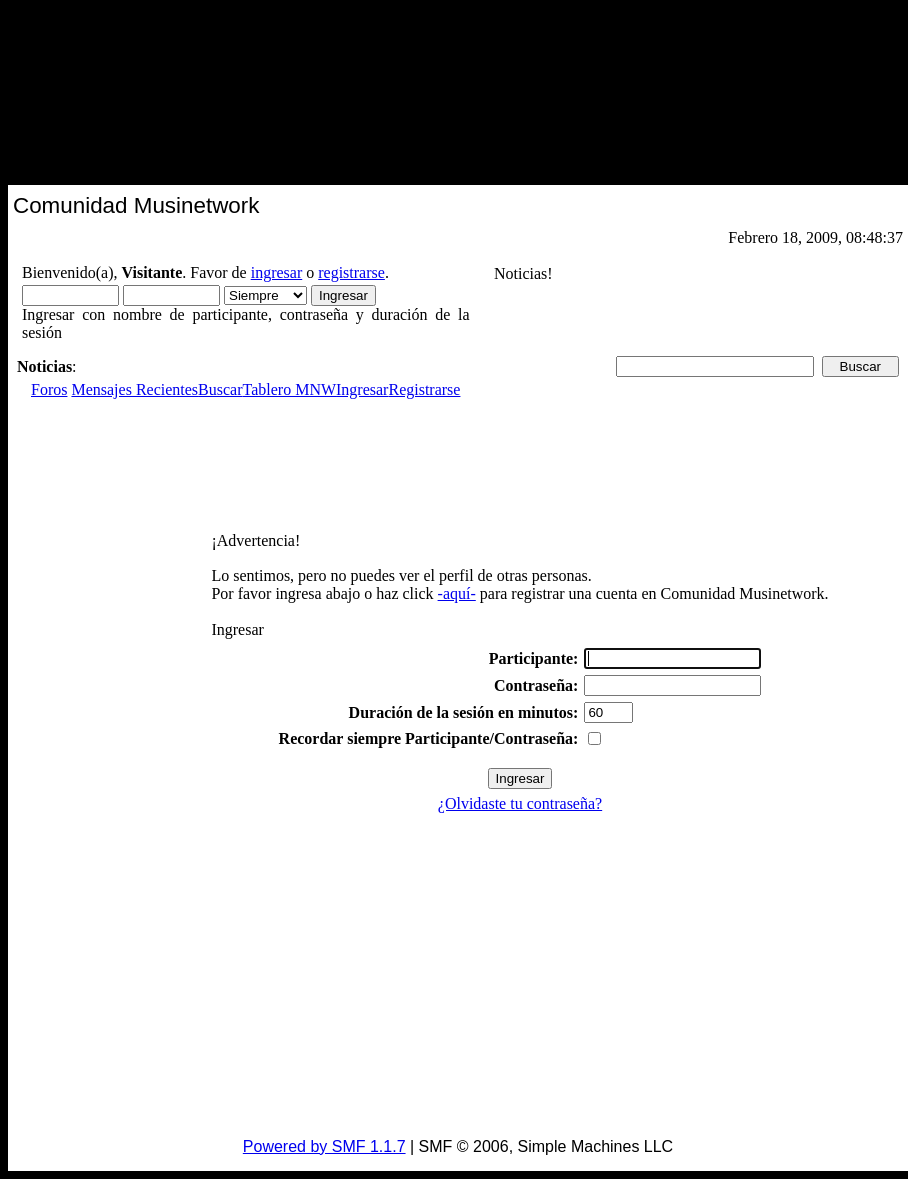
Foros (49, 389)
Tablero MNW (290, 389)
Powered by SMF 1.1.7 (324, 1146)
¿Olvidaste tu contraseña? (520, 803)
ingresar (277, 272)
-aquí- (457, 593)
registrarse (351, 272)
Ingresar (362, 389)
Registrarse (424, 389)
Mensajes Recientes (134, 389)
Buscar (220, 389)
